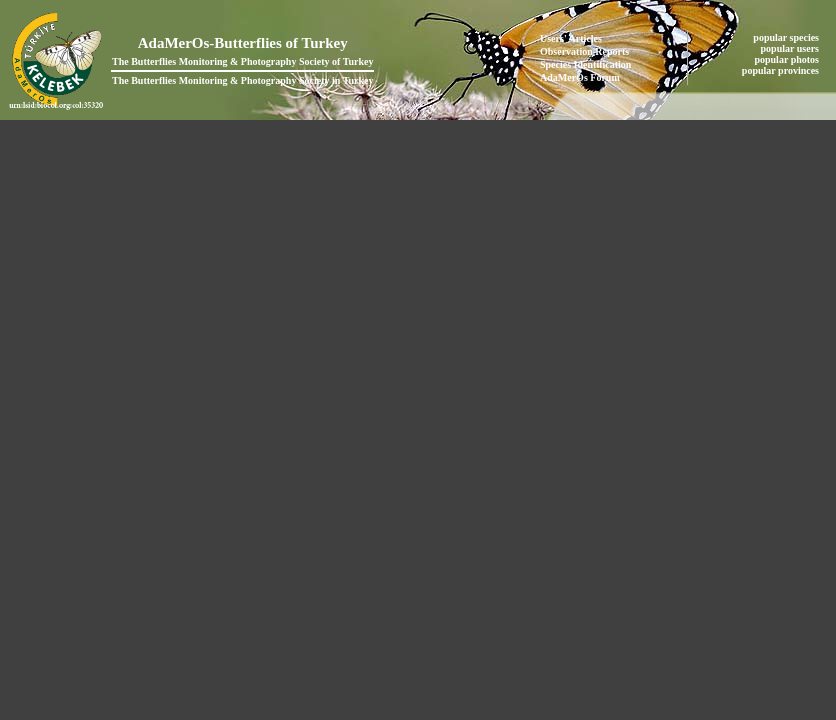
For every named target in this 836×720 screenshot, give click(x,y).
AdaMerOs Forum (580, 77)
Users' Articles (571, 38)
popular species (787, 37)
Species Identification (585, 64)
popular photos (787, 59)
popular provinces (782, 70)
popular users (791, 48)
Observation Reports (584, 51)
